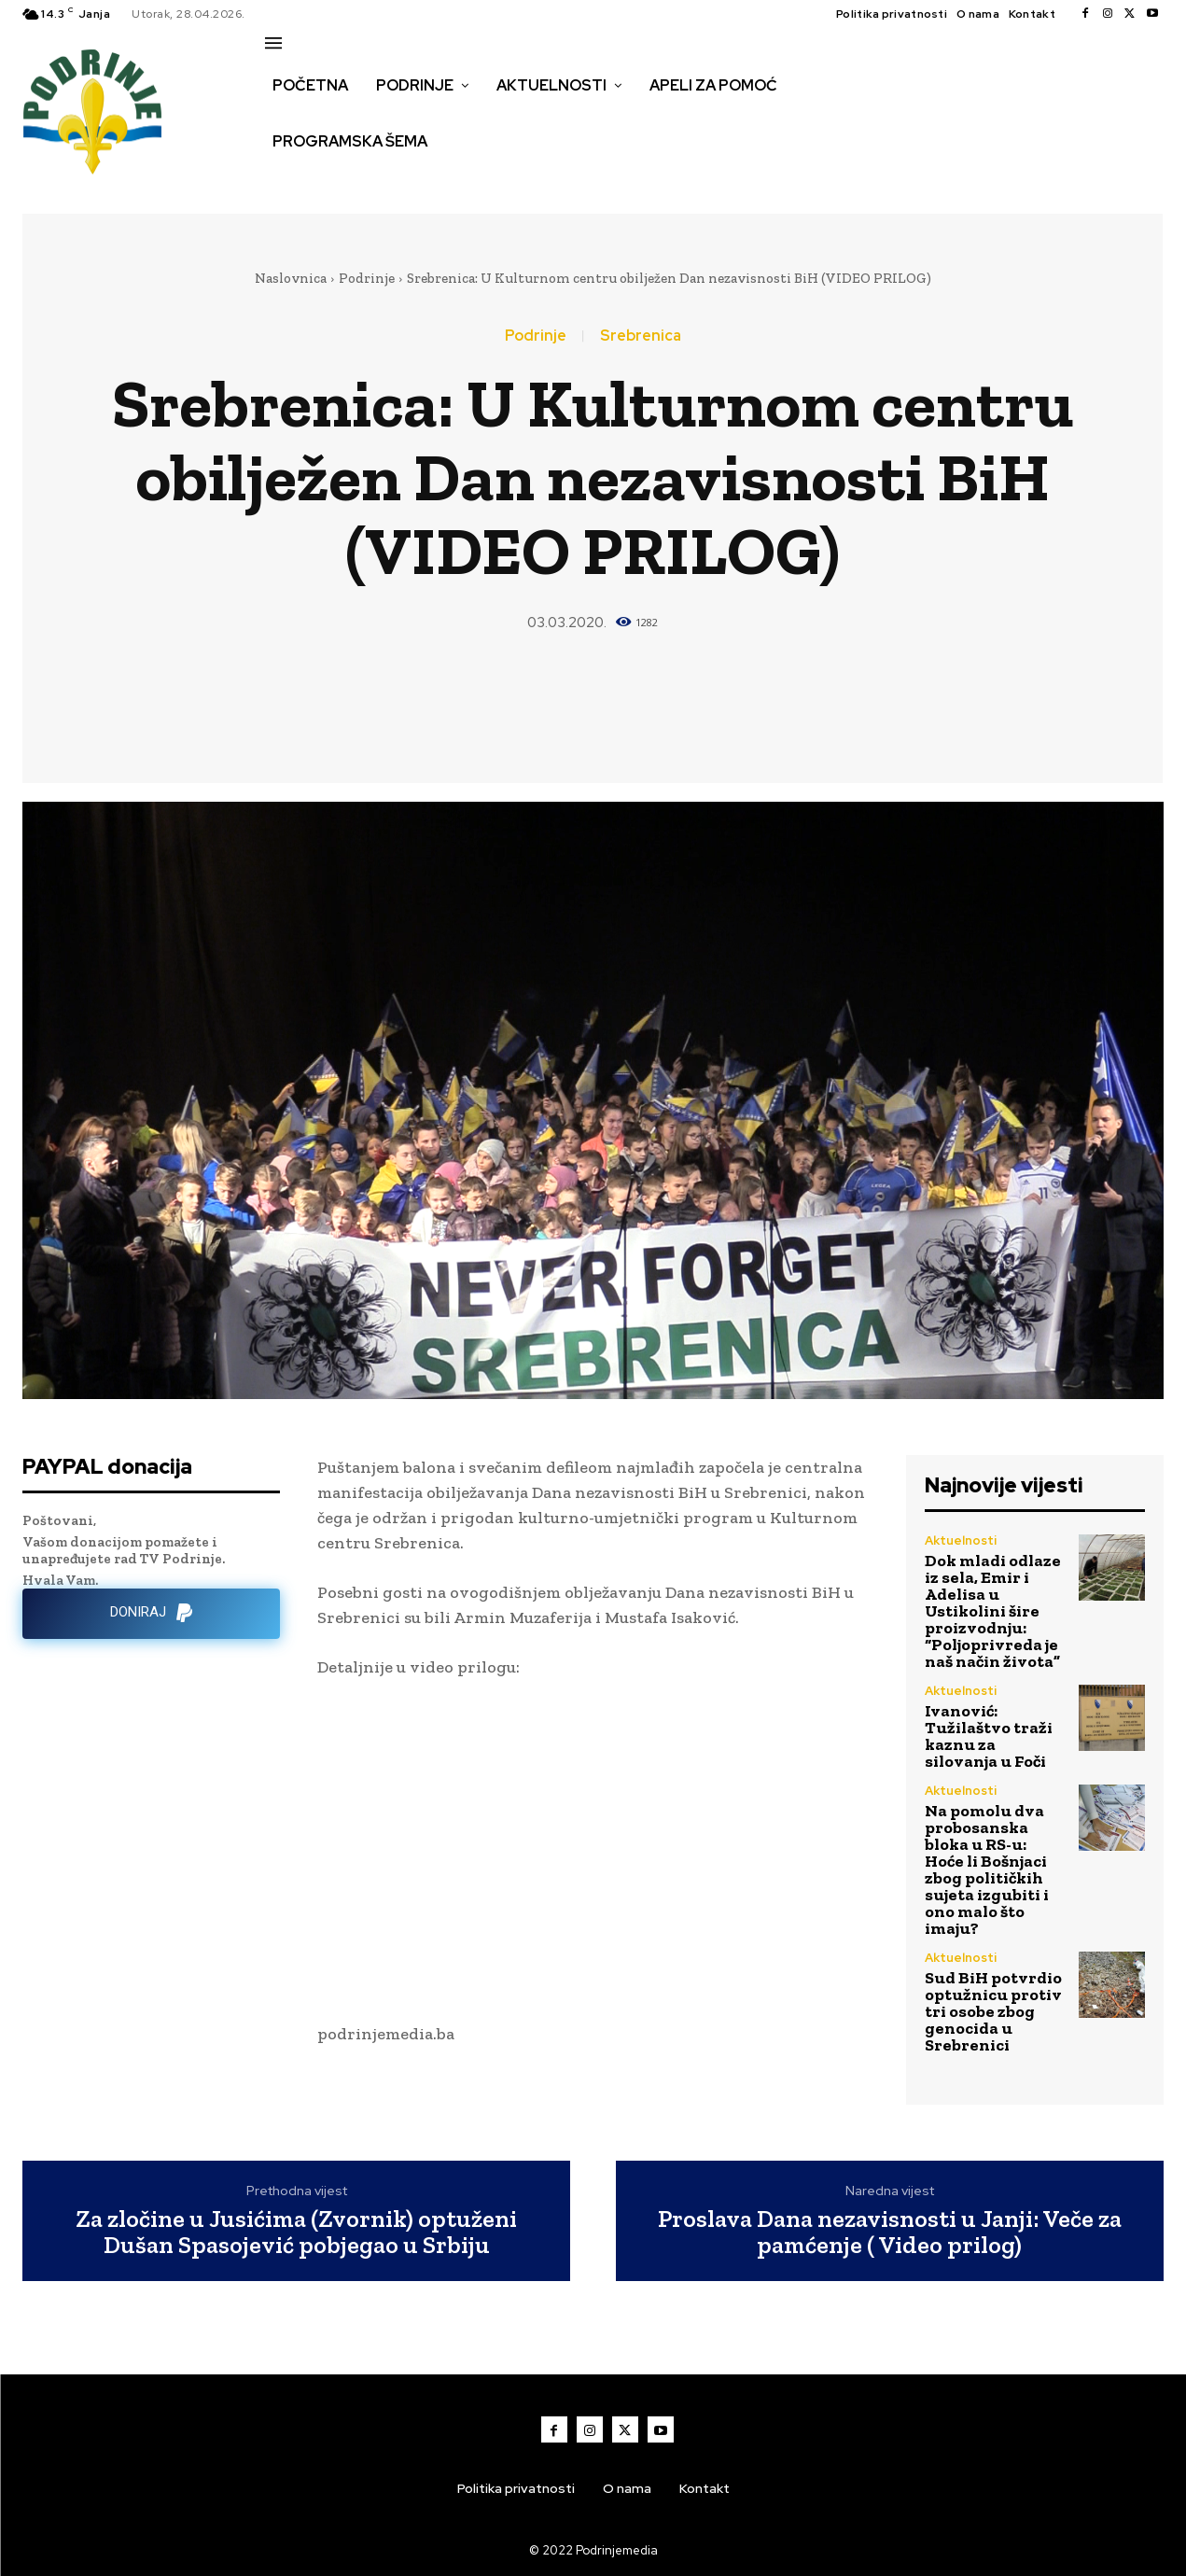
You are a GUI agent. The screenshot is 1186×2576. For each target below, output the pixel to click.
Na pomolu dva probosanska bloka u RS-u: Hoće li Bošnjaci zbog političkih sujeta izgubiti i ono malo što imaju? (987, 1869)
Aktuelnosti (961, 1540)
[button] (285, 181)
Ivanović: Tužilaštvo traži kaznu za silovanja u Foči (989, 1736)
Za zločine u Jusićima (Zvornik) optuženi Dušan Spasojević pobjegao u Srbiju (296, 2232)
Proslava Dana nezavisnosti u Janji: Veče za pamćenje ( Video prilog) (890, 2232)
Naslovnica (291, 278)
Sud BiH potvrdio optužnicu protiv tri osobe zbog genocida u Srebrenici (993, 2011)
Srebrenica (640, 336)
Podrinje (367, 278)
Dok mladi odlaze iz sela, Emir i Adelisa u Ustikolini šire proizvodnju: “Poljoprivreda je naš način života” (993, 1611)
